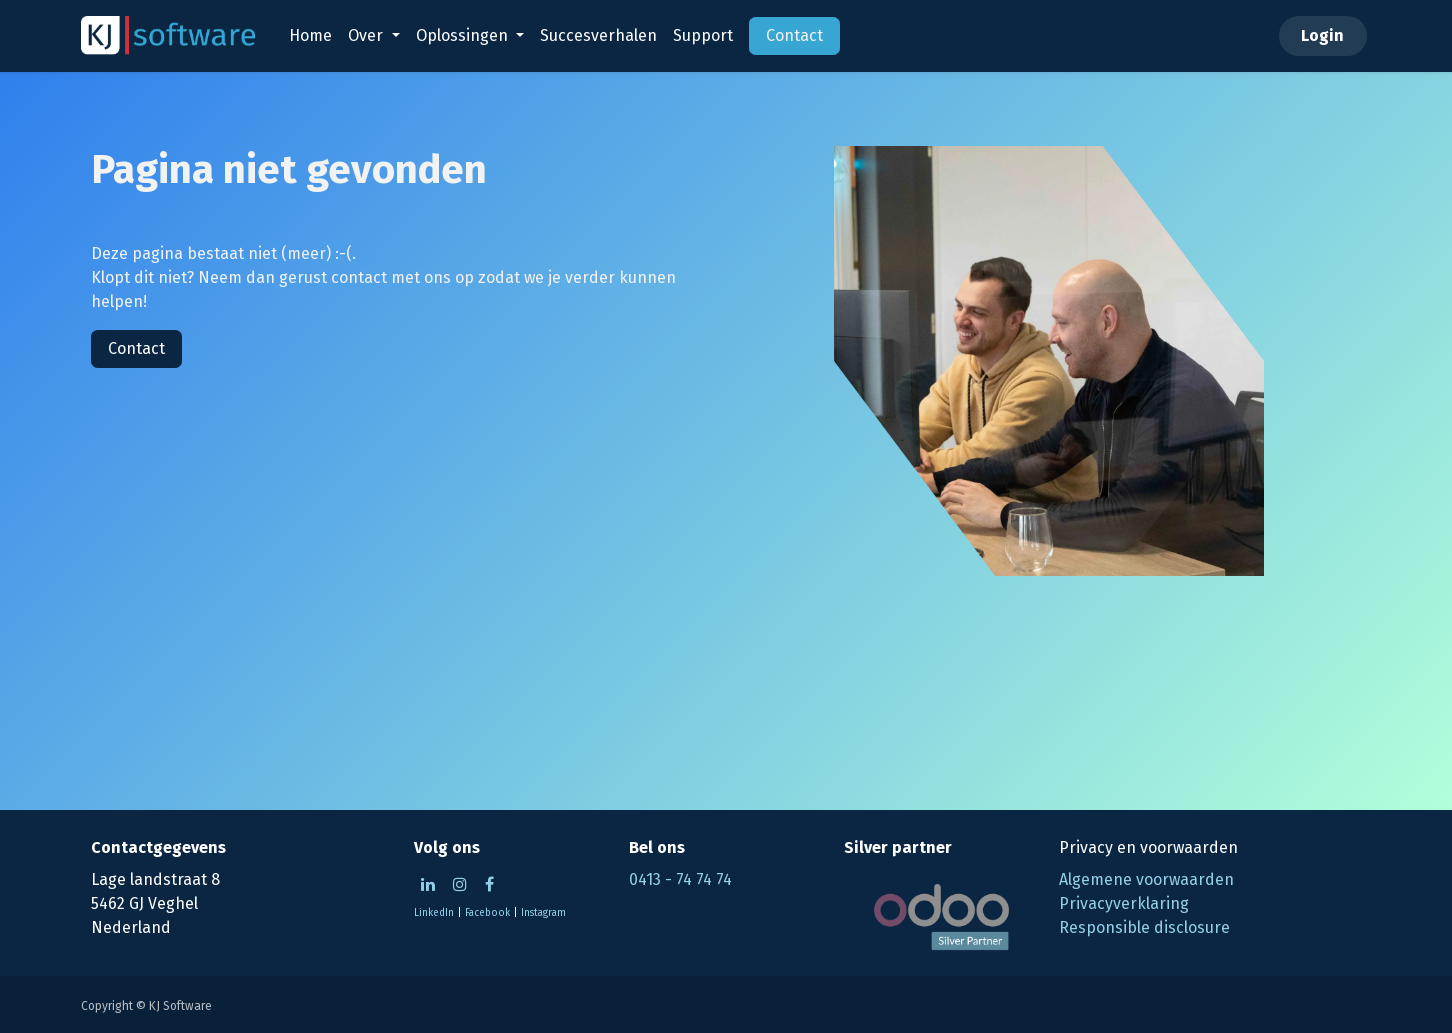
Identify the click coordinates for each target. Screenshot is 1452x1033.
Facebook (487, 913)
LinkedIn (434, 913)
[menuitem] (310, 36)
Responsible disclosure (1144, 927)
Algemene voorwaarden (1146, 879)
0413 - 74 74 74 (680, 879)
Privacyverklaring (1124, 903)
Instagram (543, 913)
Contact (136, 348)
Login (1322, 35)
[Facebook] (489, 884)
